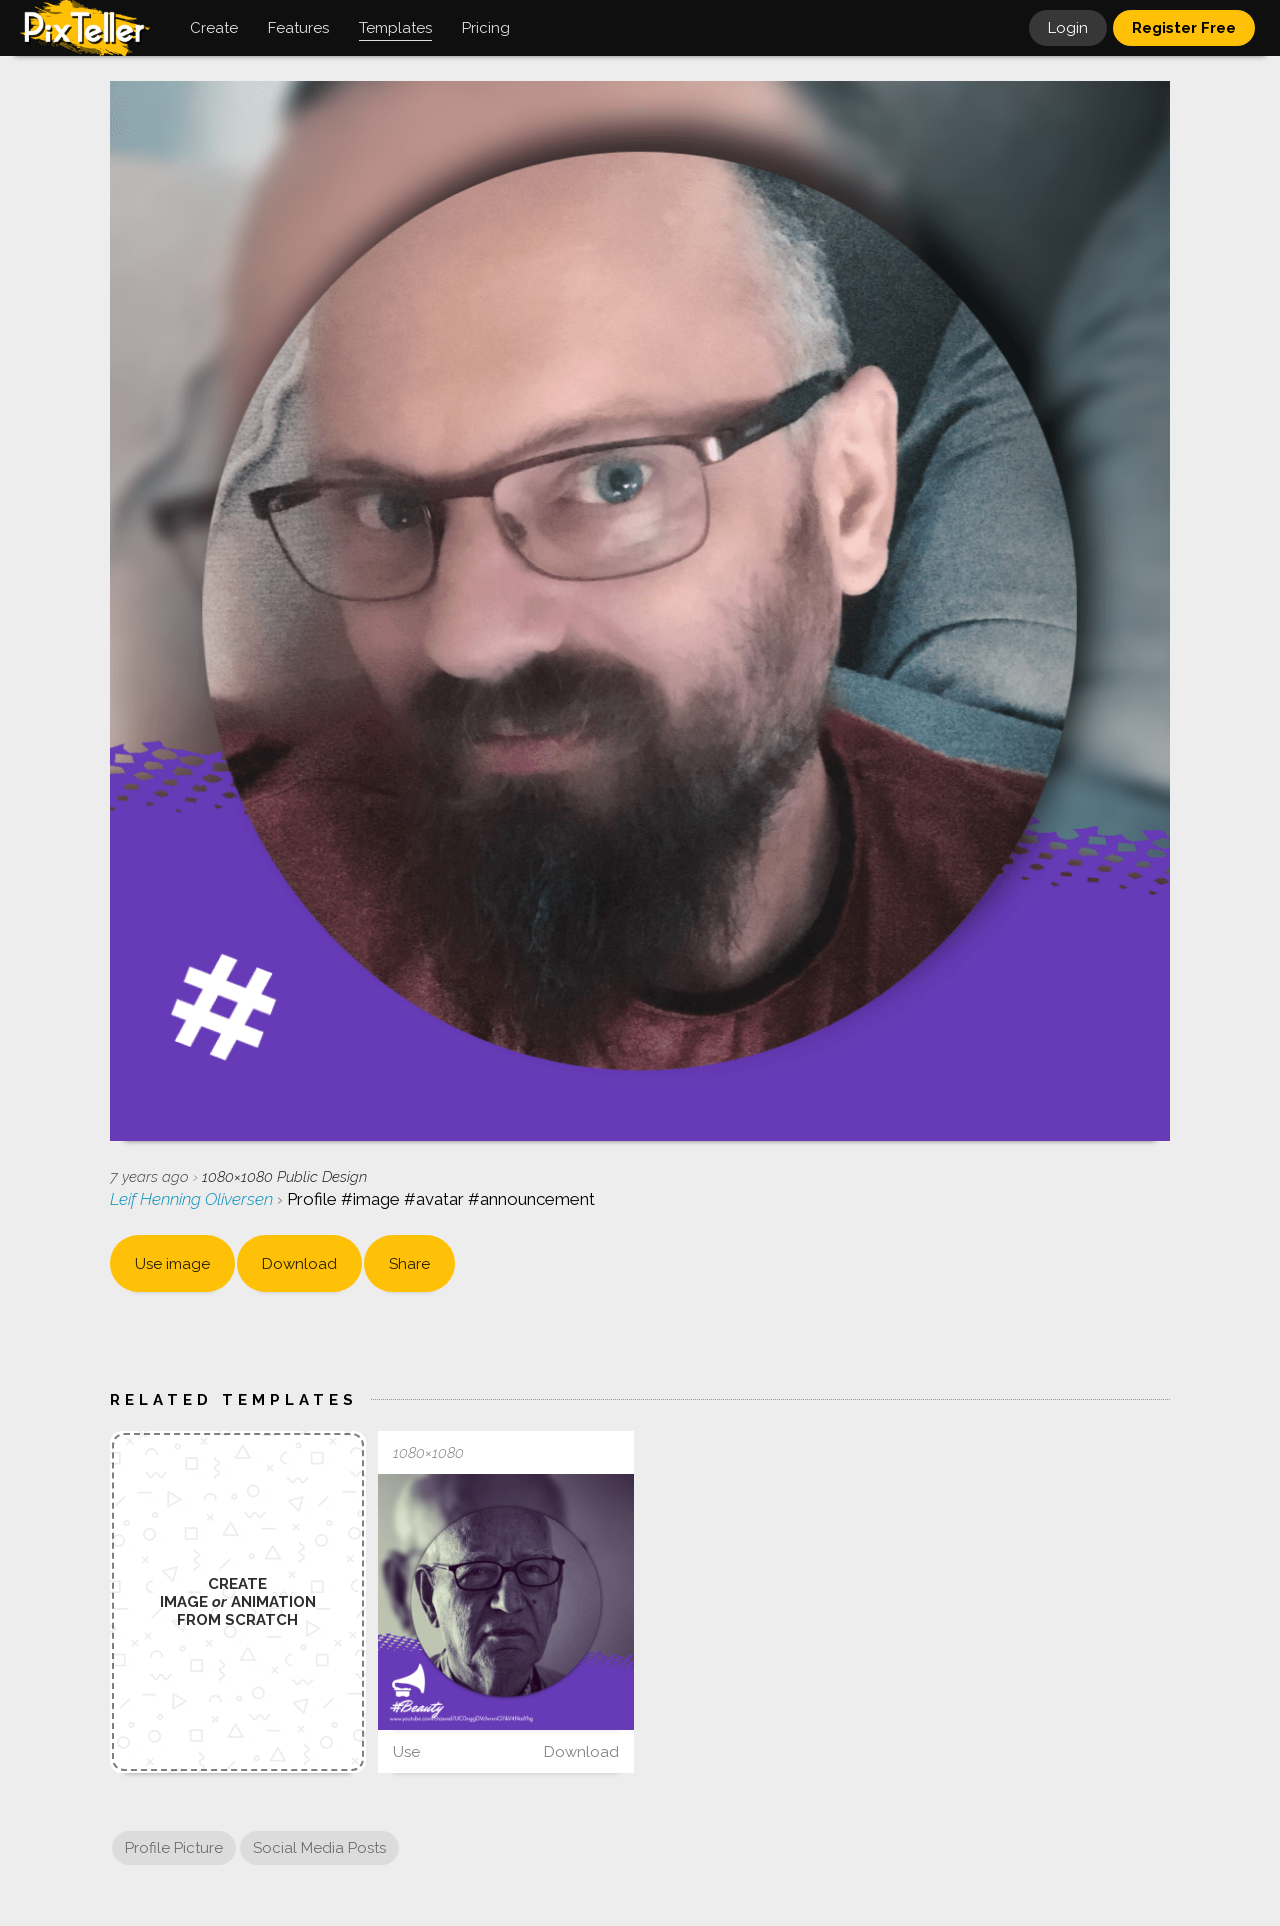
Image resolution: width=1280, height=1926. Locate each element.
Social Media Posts (319, 1848)
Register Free (1184, 28)
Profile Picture (174, 1848)
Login (1068, 28)
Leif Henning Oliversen (193, 1199)
